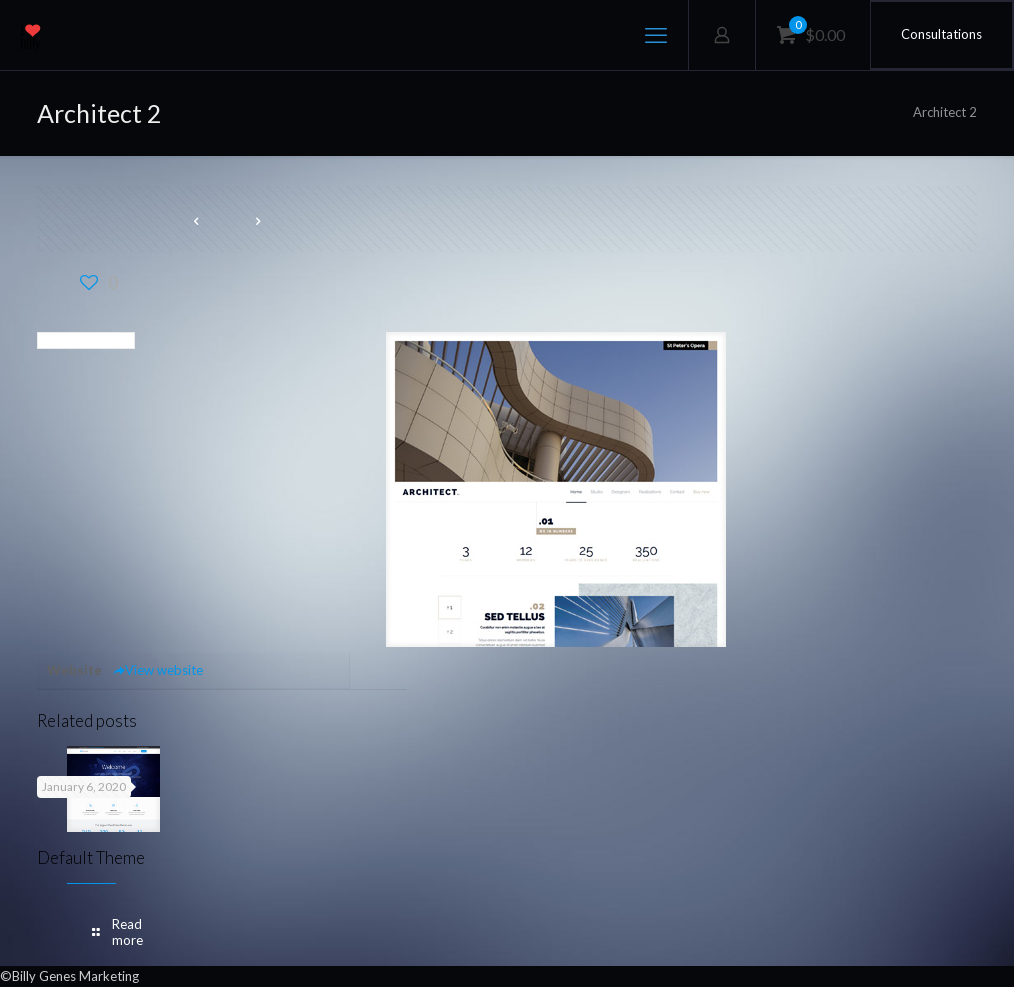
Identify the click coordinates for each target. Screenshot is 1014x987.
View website (157, 670)
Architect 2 (945, 112)
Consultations (941, 34)
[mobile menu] (656, 35)
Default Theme (91, 857)
